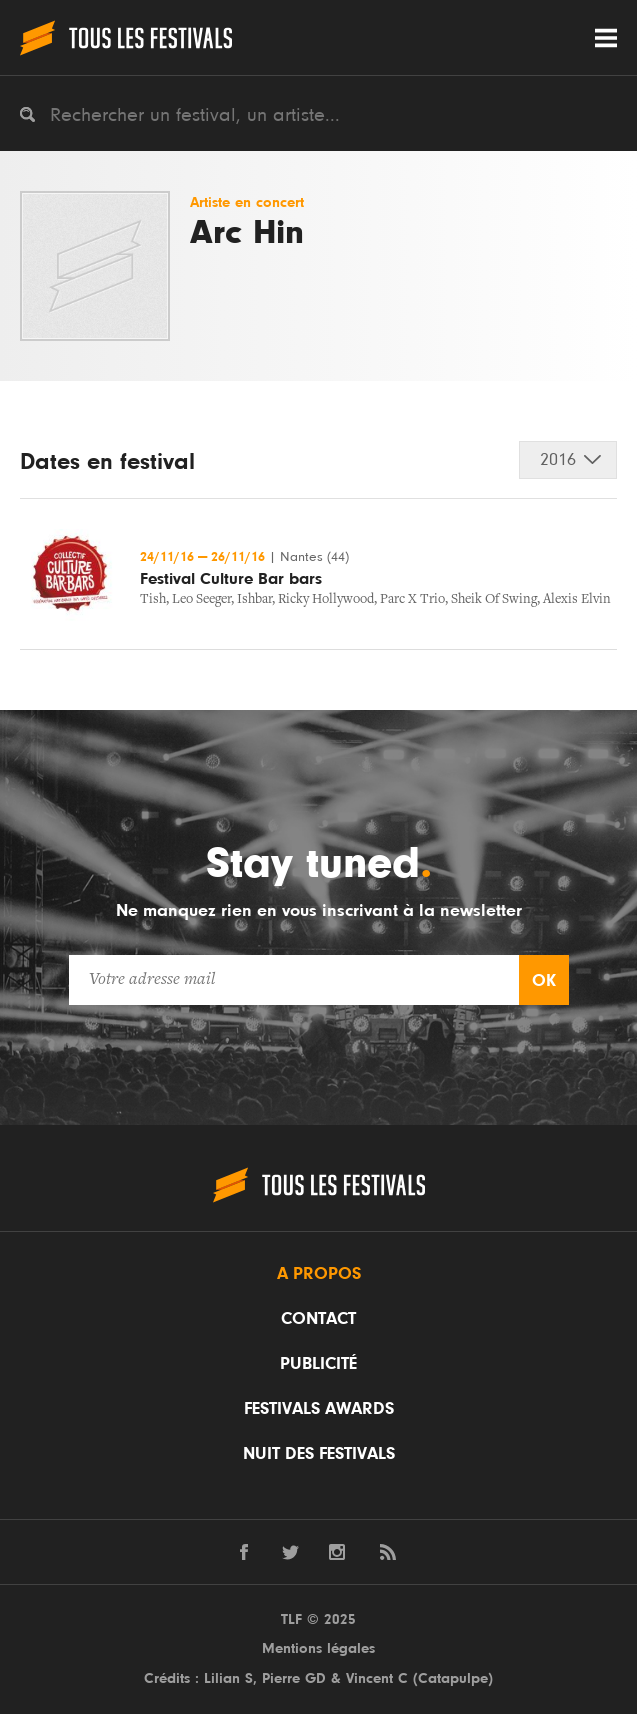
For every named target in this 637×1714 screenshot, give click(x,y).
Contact (318, 1319)
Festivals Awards (319, 1409)
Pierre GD (294, 1678)
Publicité (318, 1364)
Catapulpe (453, 1678)
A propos (319, 1274)
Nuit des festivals (319, 1454)
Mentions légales (318, 1648)
